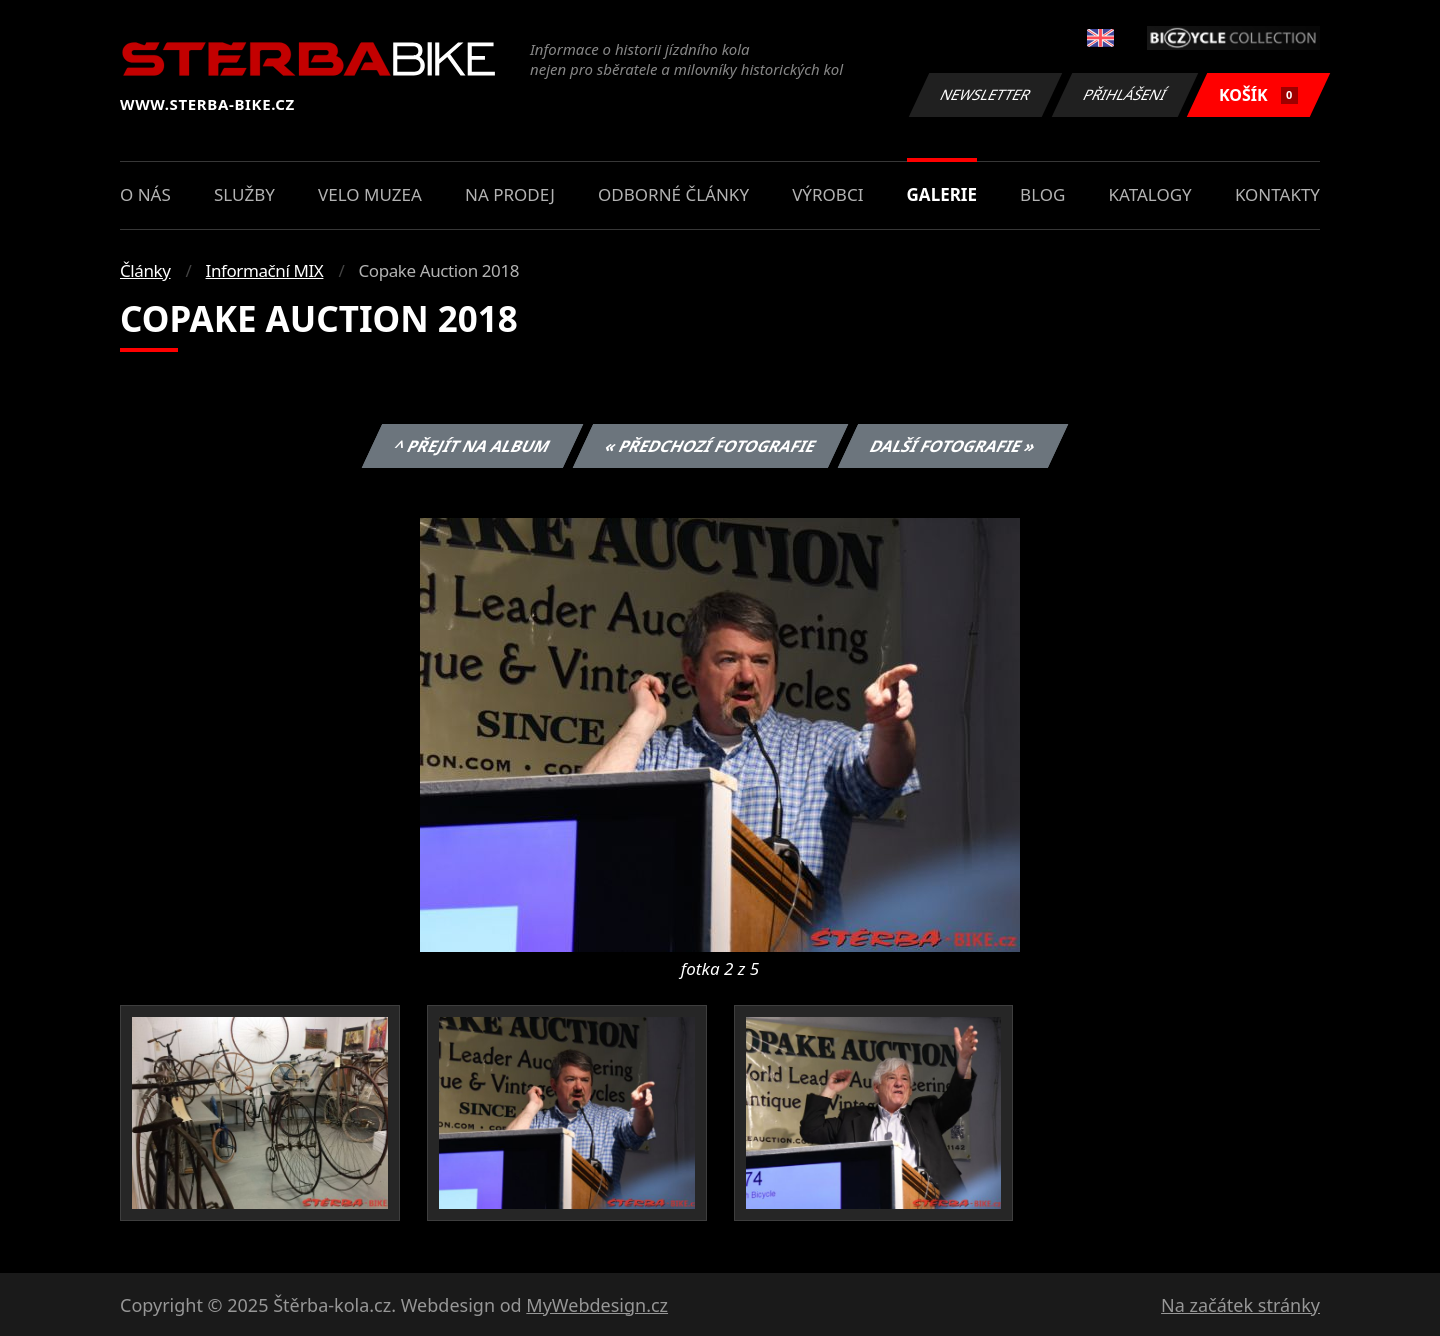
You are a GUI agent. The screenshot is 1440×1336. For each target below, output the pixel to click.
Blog (1042, 194)
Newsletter (985, 94)
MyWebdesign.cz (597, 1305)
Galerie (942, 194)
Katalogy (1150, 194)
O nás (145, 194)
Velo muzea (370, 194)
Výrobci (827, 194)
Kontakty (1277, 194)
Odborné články (673, 194)
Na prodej (510, 194)
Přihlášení (1124, 94)
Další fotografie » (953, 446)
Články (145, 270)
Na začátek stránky (1240, 1305)
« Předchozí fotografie (710, 446)
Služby (244, 194)
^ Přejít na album (472, 446)
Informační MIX (265, 270)
